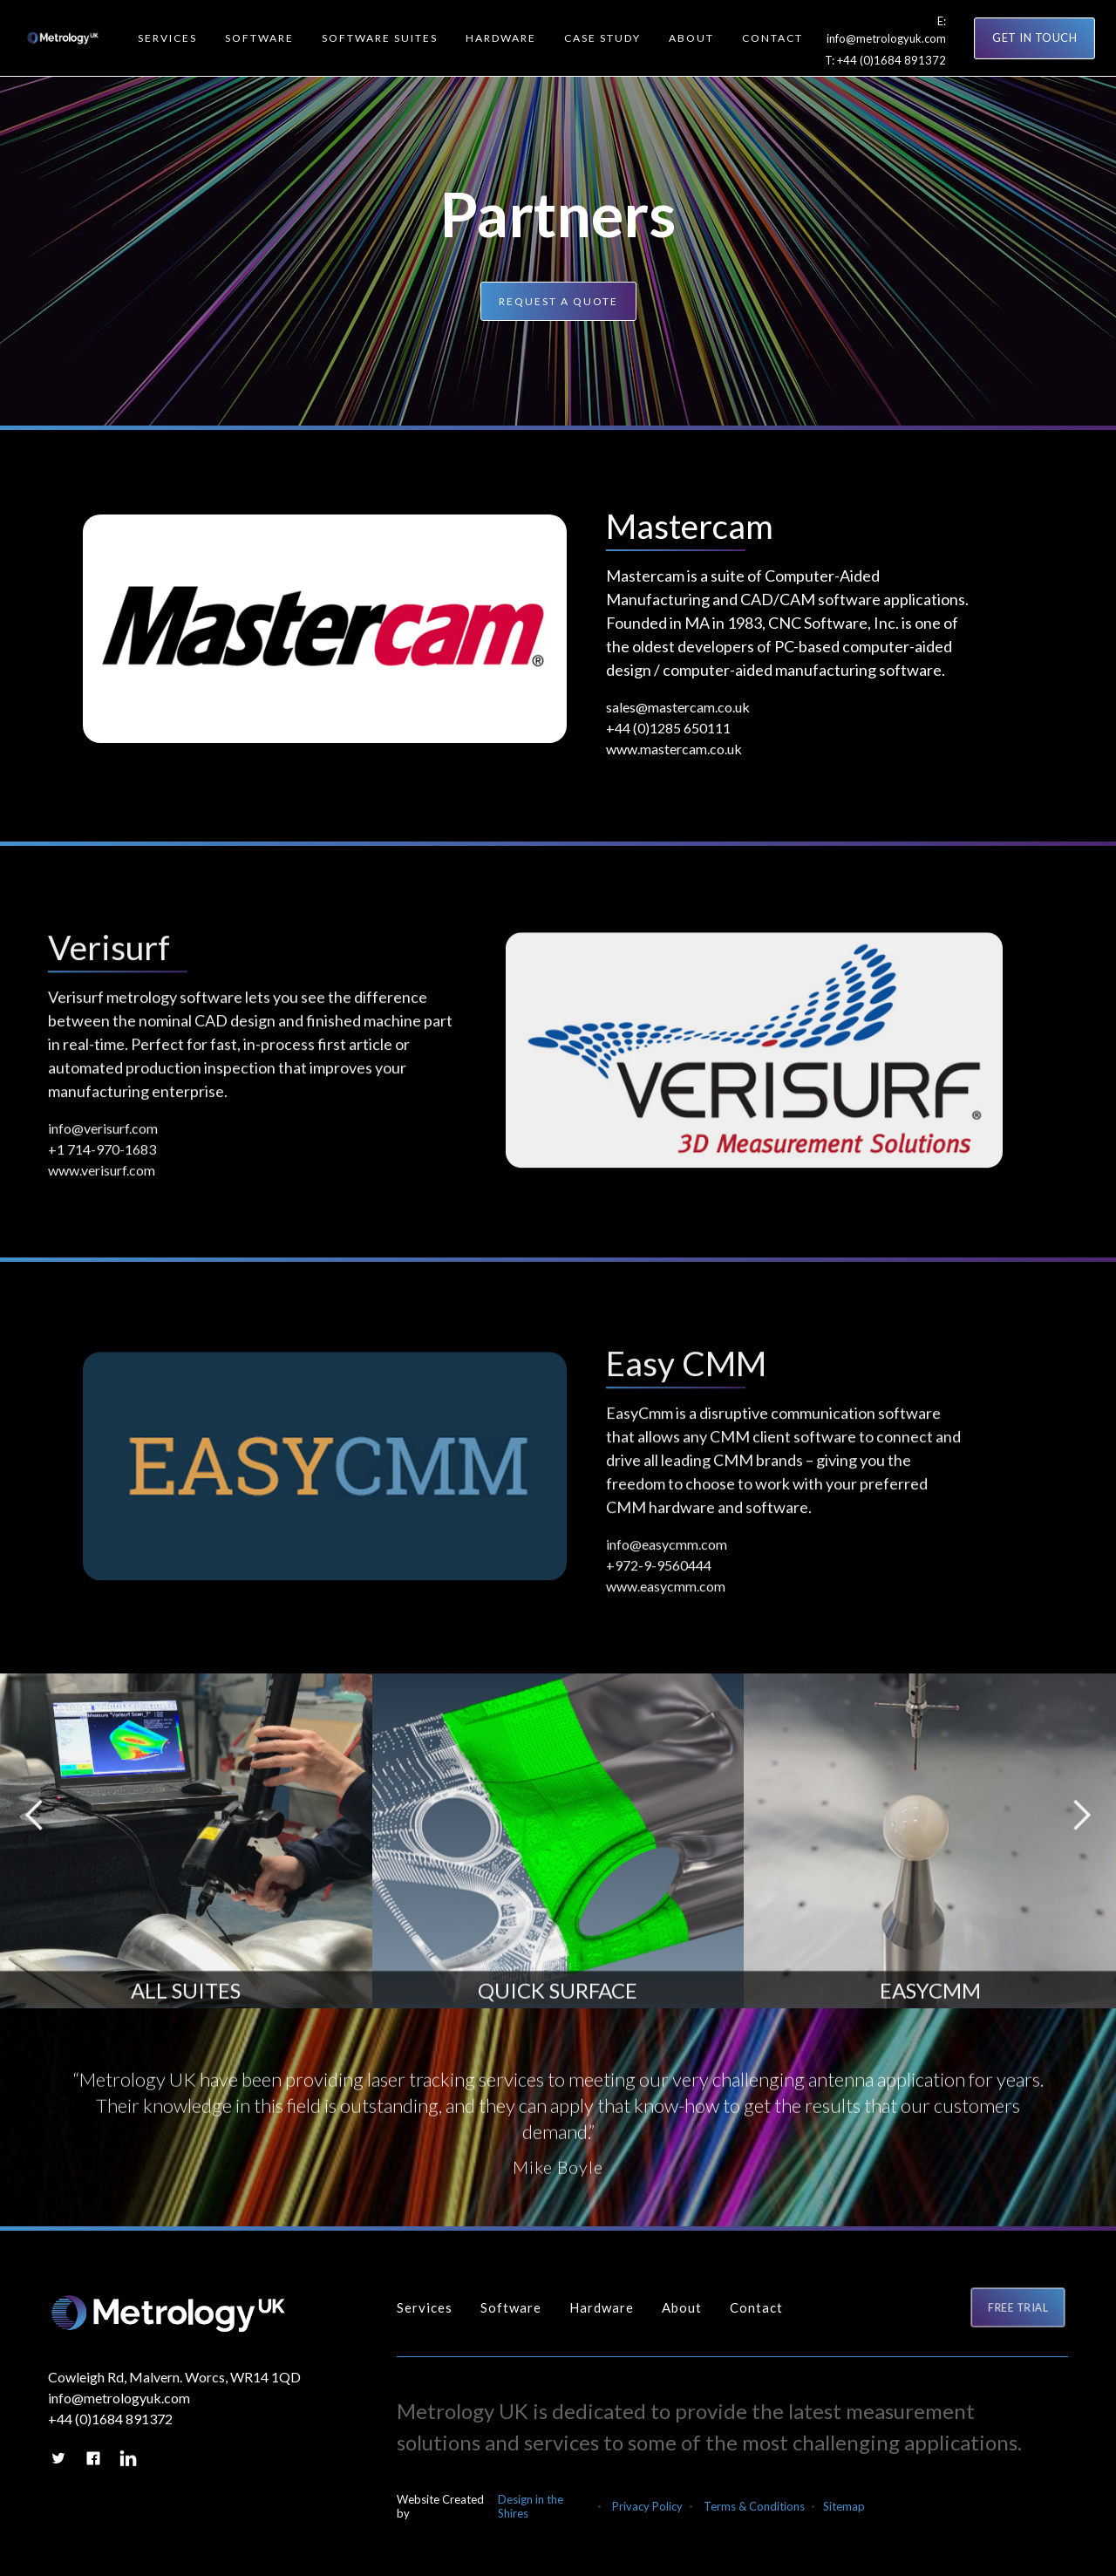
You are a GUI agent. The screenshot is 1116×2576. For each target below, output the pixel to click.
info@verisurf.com (103, 1138)
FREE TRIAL (1018, 2307)
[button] (167, 38)
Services (425, 2307)
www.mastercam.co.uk (674, 748)
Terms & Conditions (754, 2506)
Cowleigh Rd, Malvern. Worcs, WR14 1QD (174, 2376)
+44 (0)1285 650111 (668, 727)
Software (510, 2307)
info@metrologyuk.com (886, 38)
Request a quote (558, 301)
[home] (58, 38)
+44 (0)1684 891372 (891, 60)
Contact (756, 2307)
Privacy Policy (647, 2506)
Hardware (601, 2307)
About (682, 2307)
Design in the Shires (530, 2506)
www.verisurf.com (101, 1180)
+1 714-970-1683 (102, 1159)
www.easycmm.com (665, 1596)
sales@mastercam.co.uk (678, 707)
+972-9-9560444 (658, 1575)
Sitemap (844, 2506)
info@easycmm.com (666, 1554)
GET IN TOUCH (1034, 37)
